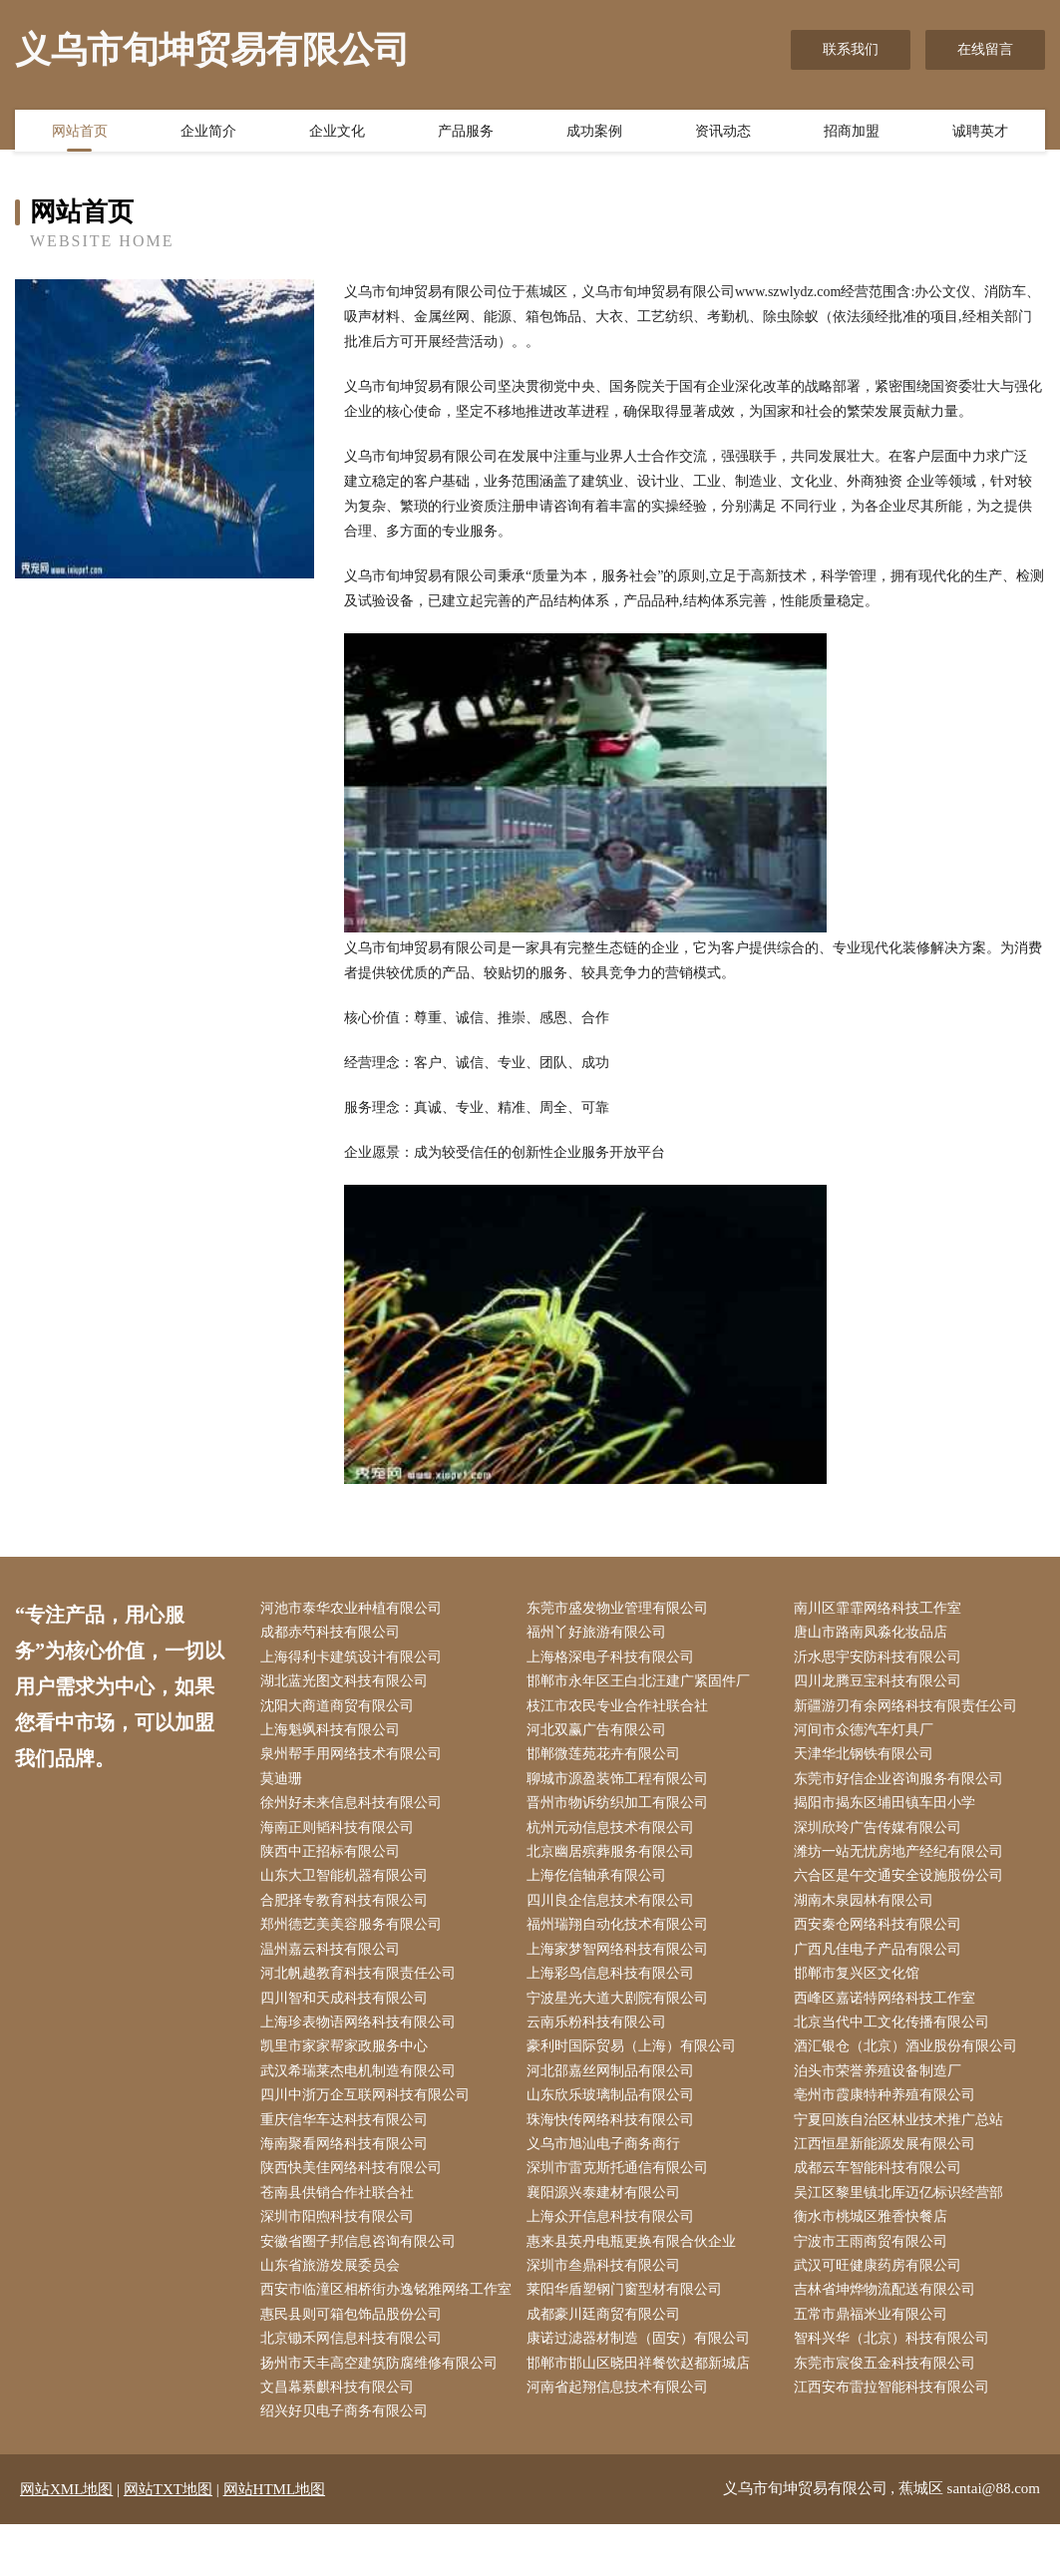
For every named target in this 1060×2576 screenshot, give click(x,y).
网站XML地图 (66, 2541)
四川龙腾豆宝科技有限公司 (881, 1684)
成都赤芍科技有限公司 (334, 1634)
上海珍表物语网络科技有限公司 (362, 2035)
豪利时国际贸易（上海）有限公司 (636, 2060)
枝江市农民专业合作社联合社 (622, 1709)
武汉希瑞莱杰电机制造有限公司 (362, 2086)
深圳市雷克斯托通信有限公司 (622, 2186)
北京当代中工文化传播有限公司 (895, 2035)
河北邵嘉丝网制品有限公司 (615, 2086)
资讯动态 (723, 133)
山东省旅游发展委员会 (334, 2287)
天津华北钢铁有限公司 (867, 1759)
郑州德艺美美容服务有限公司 (355, 1935)
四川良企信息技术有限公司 (615, 1910)
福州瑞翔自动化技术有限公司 (622, 1935)
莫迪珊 (285, 1784)
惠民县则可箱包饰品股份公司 (355, 2363)
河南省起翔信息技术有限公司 (622, 2437)
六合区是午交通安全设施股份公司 (902, 1885)
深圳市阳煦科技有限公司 (341, 2237)
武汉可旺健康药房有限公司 (881, 2287)
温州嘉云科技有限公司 (334, 1961)
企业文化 (337, 133)
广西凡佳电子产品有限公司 (881, 1961)
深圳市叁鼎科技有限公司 (608, 2287)
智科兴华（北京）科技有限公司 (895, 2388)
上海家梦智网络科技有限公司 (622, 1961)
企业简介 (208, 133)
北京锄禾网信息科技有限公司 (355, 2388)
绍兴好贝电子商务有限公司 (348, 2462)
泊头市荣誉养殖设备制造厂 (881, 2086)
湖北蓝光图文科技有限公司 (348, 1684)
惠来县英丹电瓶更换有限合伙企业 (636, 2262)
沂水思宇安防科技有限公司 (881, 1659)
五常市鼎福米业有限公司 (874, 2363)
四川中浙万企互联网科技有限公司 (369, 2111)
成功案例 (594, 133)
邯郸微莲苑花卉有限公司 (608, 1759)
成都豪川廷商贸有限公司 (608, 2363)
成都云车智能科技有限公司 (881, 2186)
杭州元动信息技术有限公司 (615, 1835)
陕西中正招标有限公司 (334, 1860)
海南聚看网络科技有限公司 (348, 2161)
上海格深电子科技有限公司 (615, 1659)
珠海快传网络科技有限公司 (615, 2136)
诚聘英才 (980, 133)
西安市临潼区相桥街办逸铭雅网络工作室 (383, 2325)
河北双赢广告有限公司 (601, 1734)
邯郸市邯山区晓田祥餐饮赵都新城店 (643, 2412)
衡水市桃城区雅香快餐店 (874, 2237)
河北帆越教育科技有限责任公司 (362, 1986)
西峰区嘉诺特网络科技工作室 (888, 2011)
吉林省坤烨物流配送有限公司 (888, 2312)
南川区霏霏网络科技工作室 (881, 1609)
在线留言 (985, 49)
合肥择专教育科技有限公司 (348, 1910)
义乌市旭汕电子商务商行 (608, 2161)
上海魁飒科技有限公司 (334, 1734)
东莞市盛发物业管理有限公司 (622, 1609)
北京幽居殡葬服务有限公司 (615, 1860)
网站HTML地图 (274, 2541)
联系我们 (851, 49)
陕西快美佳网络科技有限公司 (355, 2186)
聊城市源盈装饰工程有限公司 (622, 1784)
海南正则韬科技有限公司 (341, 1835)
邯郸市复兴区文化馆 (860, 1986)
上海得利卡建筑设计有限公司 (355, 1659)
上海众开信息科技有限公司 (615, 2237)
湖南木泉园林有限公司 (867, 1910)
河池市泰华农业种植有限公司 (355, 1609)
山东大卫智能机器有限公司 (348, 1885)
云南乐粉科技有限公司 (601, 2035)
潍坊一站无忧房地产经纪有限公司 (902, 1860)
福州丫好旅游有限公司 (601, 1634)
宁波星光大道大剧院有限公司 (622, 2011)
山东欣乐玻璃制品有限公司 (615, 2111)
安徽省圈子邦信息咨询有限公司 (362, 2262)
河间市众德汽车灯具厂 (867, 1734)
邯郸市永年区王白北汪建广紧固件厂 (643, 1684)
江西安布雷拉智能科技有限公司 (895, 2437)
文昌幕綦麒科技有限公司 (341, 2437)
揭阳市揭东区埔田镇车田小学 (888, 1810)
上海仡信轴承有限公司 (601, 1885)
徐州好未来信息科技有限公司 (355, 1810)
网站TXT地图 (168, 2541)
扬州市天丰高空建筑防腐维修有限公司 (383, 2412)
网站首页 (80, 133)
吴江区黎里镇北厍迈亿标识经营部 (902, 2212)
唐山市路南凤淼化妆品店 (874, 1634)
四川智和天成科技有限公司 (348, 2011)
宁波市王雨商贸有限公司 (874, 2262)
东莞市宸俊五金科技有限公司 (888, 2412)
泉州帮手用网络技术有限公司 (355, 1759)
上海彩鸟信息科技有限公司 (615, 1986)
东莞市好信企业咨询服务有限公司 (902, 1784)
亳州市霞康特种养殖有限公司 (888, 2111)
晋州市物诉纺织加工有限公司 (622, 1810)
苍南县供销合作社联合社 (341, 2212)
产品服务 (466, 133)
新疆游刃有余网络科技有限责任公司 (909, 1709)
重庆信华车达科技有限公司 (348, 2136)
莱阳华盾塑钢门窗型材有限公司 (629, 2312)
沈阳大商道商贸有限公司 (341, 1709)
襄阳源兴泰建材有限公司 (608, 2212)
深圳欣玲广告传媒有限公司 (881, 1835)
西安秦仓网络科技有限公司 (881, 1935)
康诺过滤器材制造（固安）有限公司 (643, 2388)
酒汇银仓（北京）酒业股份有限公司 (909, 2060)
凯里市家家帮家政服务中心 (348, 2060)
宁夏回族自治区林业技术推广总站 (902, 2136)
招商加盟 (852, 133)
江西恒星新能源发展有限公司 (888, 2161)
